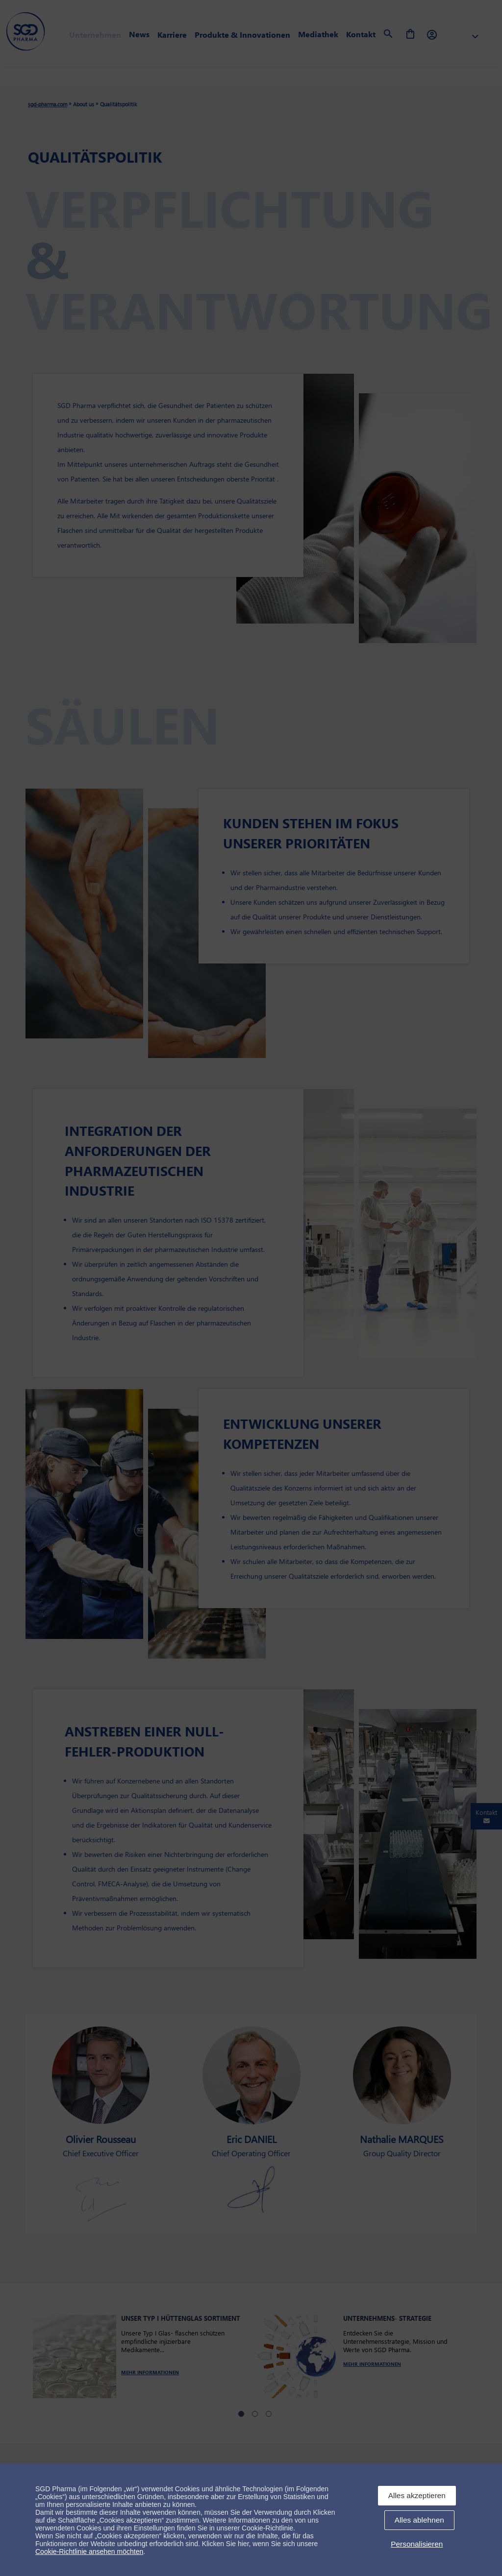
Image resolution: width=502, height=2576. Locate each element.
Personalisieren (417, 2544)
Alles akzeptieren (417, 2495)
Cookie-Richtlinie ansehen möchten (89, 2551)
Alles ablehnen (419, 2520)
